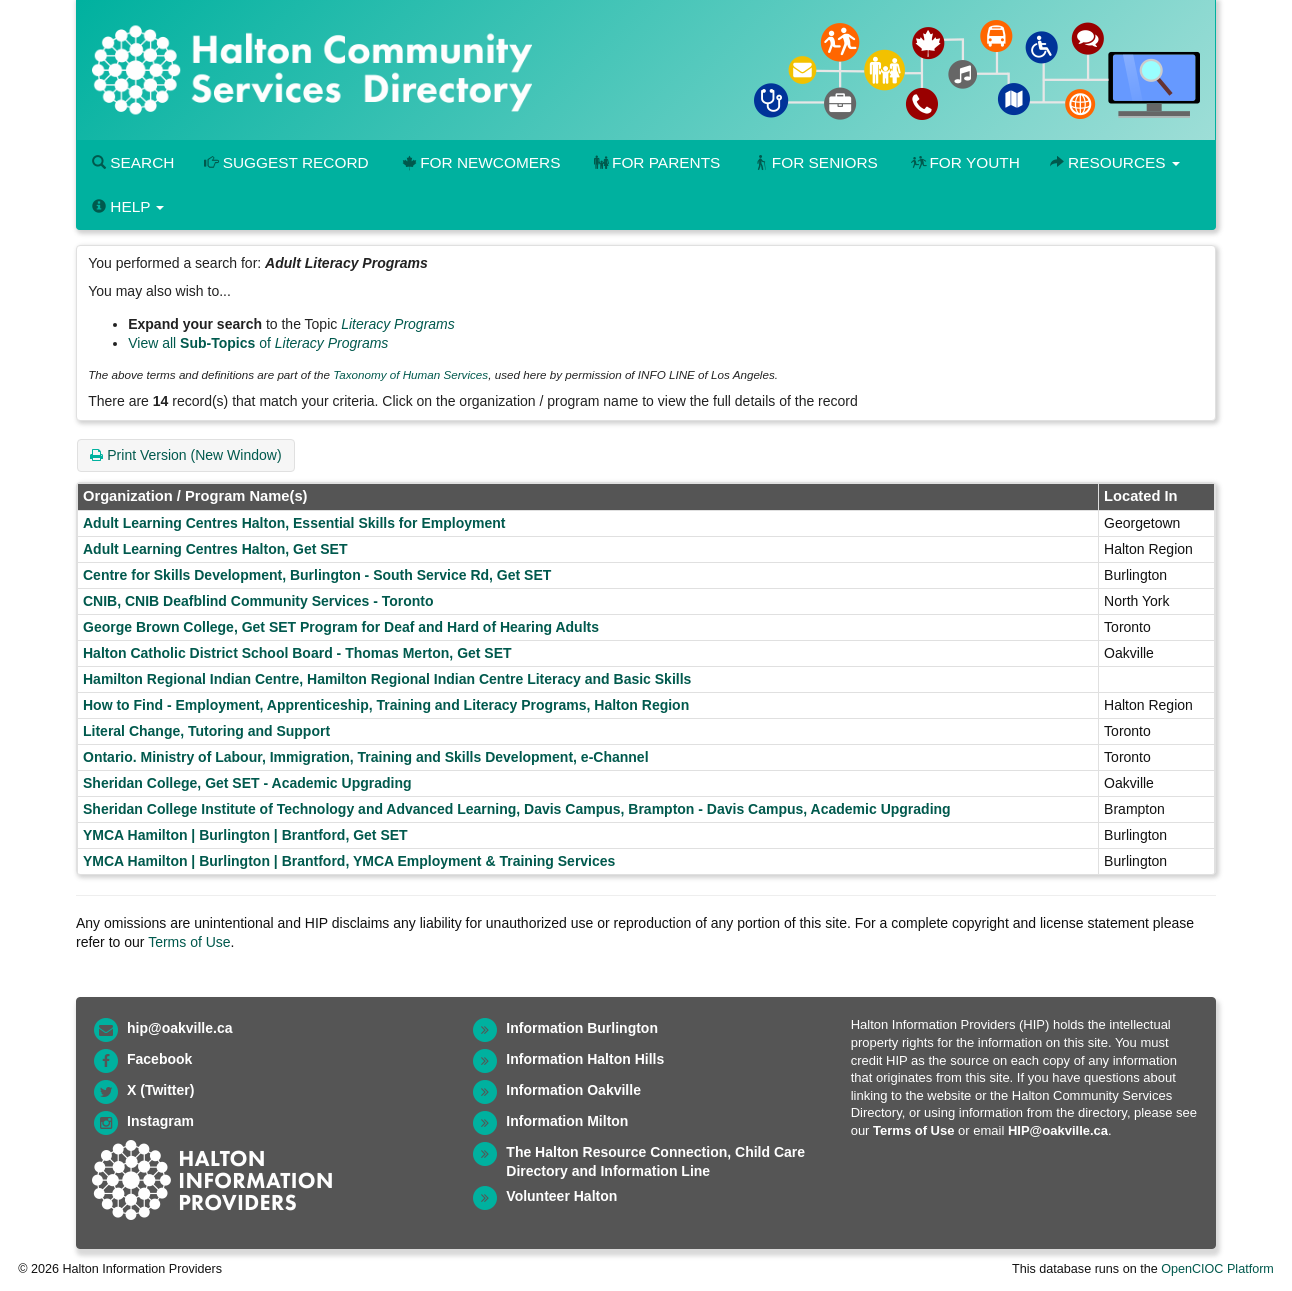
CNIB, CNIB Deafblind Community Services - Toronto (258, 601)
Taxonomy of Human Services (410, 374)
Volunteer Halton (561, 1196)
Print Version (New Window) (185, 455)
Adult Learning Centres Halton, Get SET (215, 549)
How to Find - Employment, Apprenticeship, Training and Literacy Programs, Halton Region (386, 705)
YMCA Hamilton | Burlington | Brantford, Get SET (245, 835)
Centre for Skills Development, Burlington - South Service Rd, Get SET (317, 575)
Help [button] (128, 206)
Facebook (159, 1059)
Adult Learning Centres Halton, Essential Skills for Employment (294, 523)
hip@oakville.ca (179, 1028)
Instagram (160, 1121)
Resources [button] (1115, 162)
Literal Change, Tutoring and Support (206, 731)
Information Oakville (573, 1090)
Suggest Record (286, 162)
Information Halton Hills (585, 1059)
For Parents (655, 162)
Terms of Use (189, 942)
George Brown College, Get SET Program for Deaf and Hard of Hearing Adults (341, 627)
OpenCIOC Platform (1217, 1269)
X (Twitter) (160, 1090)
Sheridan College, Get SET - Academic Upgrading (247, 783)
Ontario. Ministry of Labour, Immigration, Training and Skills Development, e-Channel (366, 757)
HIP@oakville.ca (1058, 1130)
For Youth (964, 162)
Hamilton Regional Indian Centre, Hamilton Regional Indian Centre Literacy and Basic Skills (387, 679)
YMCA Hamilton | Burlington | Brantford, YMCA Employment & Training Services (349, 861)
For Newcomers (480, 162)
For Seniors (814, 162)
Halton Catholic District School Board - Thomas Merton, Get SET (297, 653)
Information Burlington (582, 1028)
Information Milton (567, 1121)
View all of (258, 343)
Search (133, 162)
